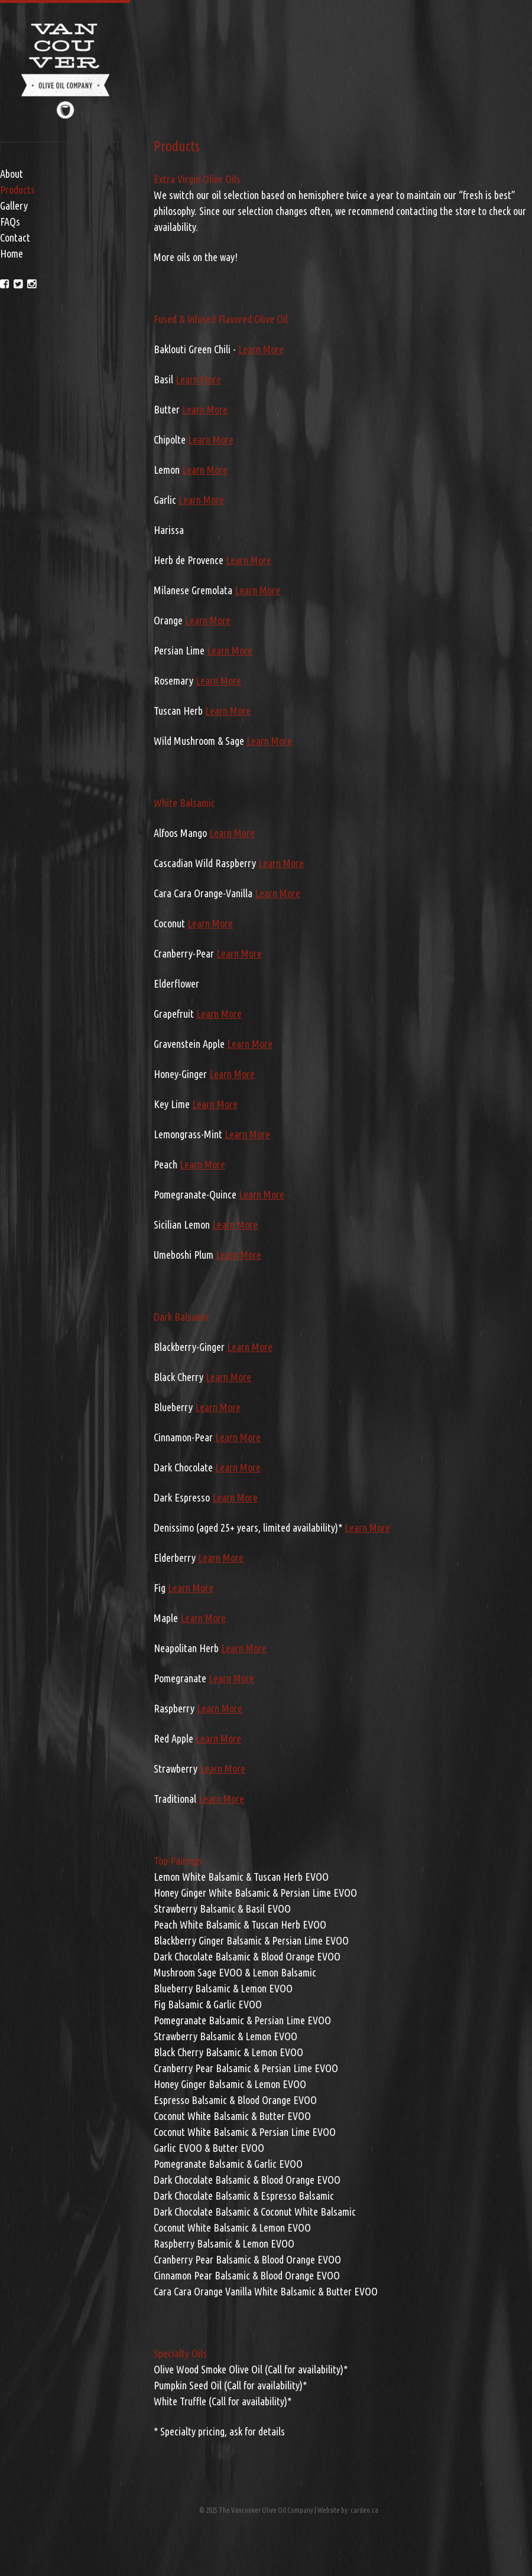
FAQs (10, 221)
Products (17, 190)
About (11, 174)
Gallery (14, 205)
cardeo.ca (364, 2510)
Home (11, 253)
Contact (15, 237)
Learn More (261, 349)
